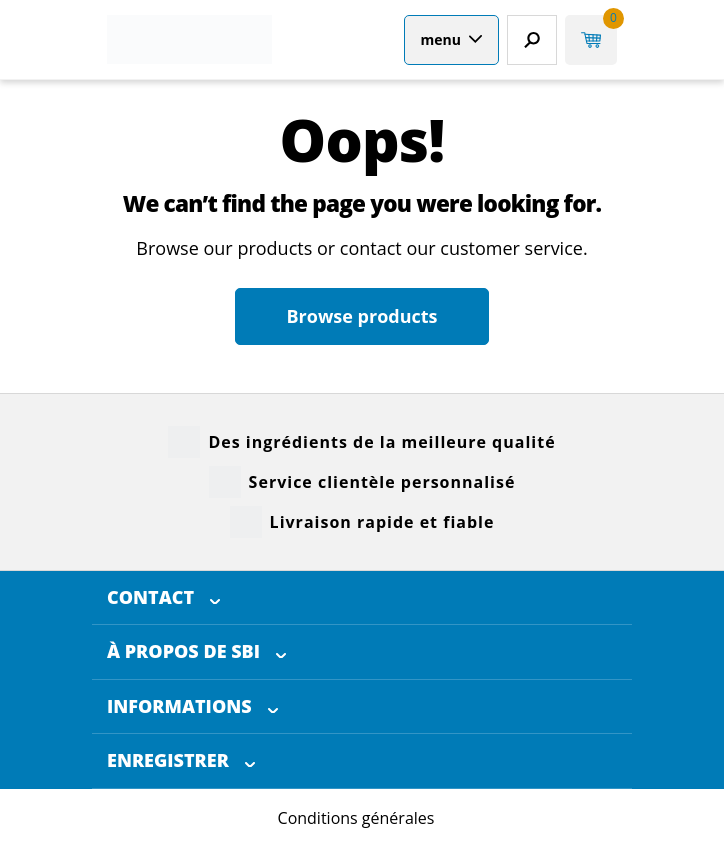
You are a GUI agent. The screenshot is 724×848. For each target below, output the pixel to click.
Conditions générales (356, 818)
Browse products (361, 316)
